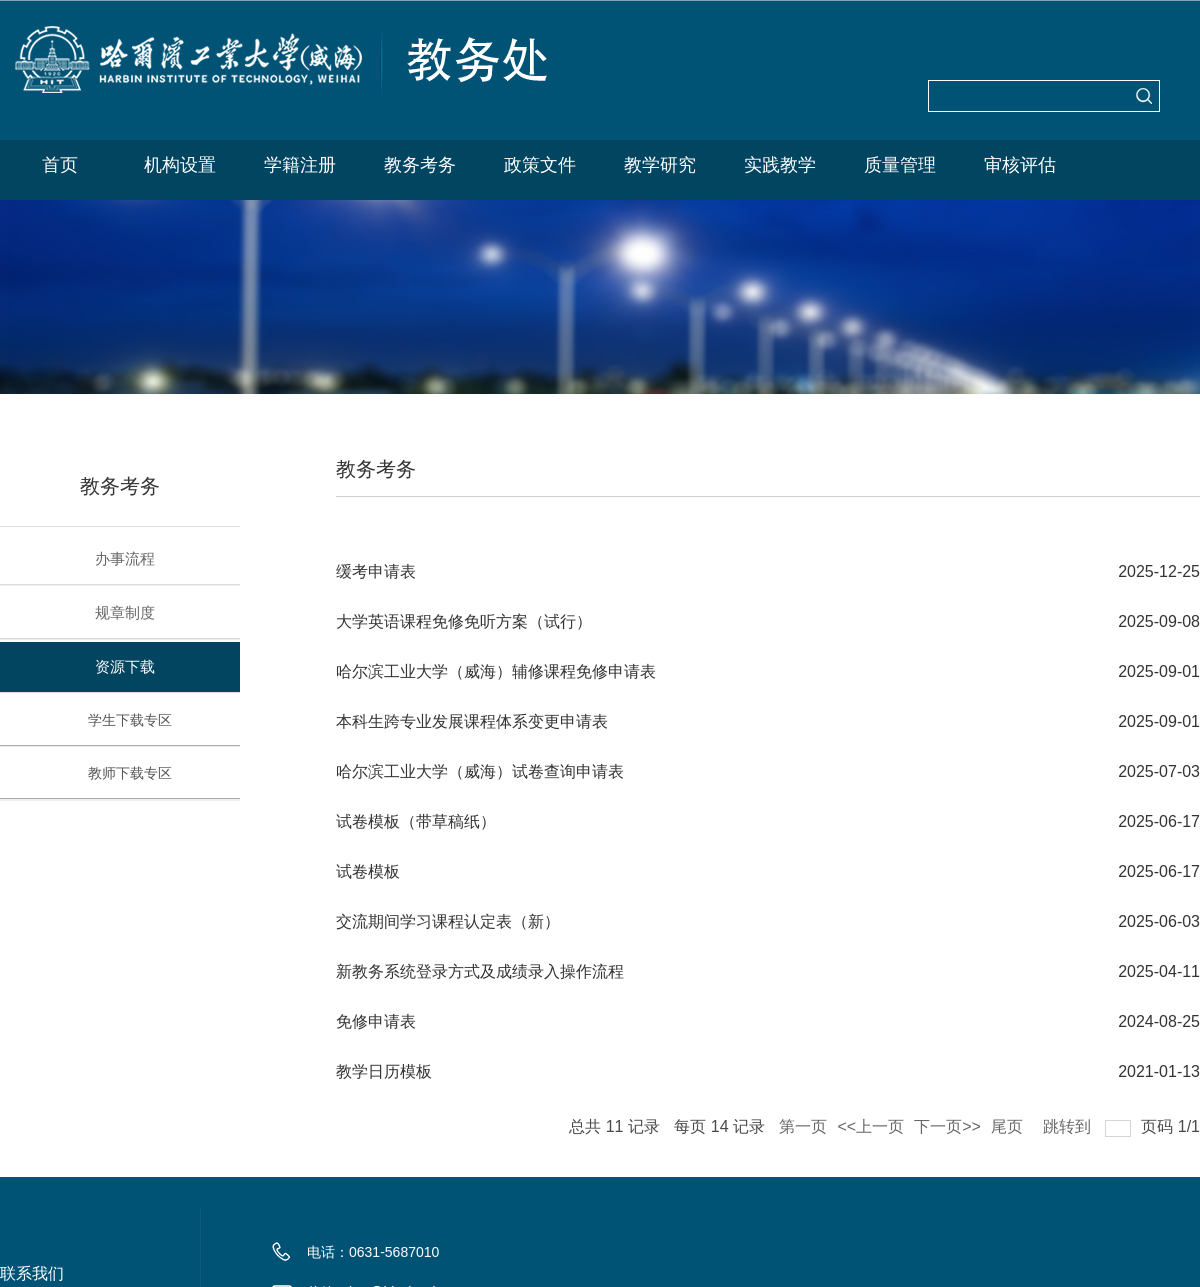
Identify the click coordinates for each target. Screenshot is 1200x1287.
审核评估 (1020, 165)
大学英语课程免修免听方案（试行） (464, 621)
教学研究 (660, 165)
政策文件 (540, 165)
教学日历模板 (384, 1071)
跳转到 (1069, 1122)
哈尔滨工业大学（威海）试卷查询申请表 (480, 771)
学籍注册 (300, 165)
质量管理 (900, 165)
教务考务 (420, 165)
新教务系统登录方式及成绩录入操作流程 (480, 971)
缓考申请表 (376, 571)
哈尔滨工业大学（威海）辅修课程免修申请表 (496, 671)
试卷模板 (368, 871)
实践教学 (780, 165)
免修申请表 (376, 1021)
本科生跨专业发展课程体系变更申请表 (472, 721)
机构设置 (180, 165)
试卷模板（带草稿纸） (416, 821)
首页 (60, 165)
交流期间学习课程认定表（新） (448, 921)
